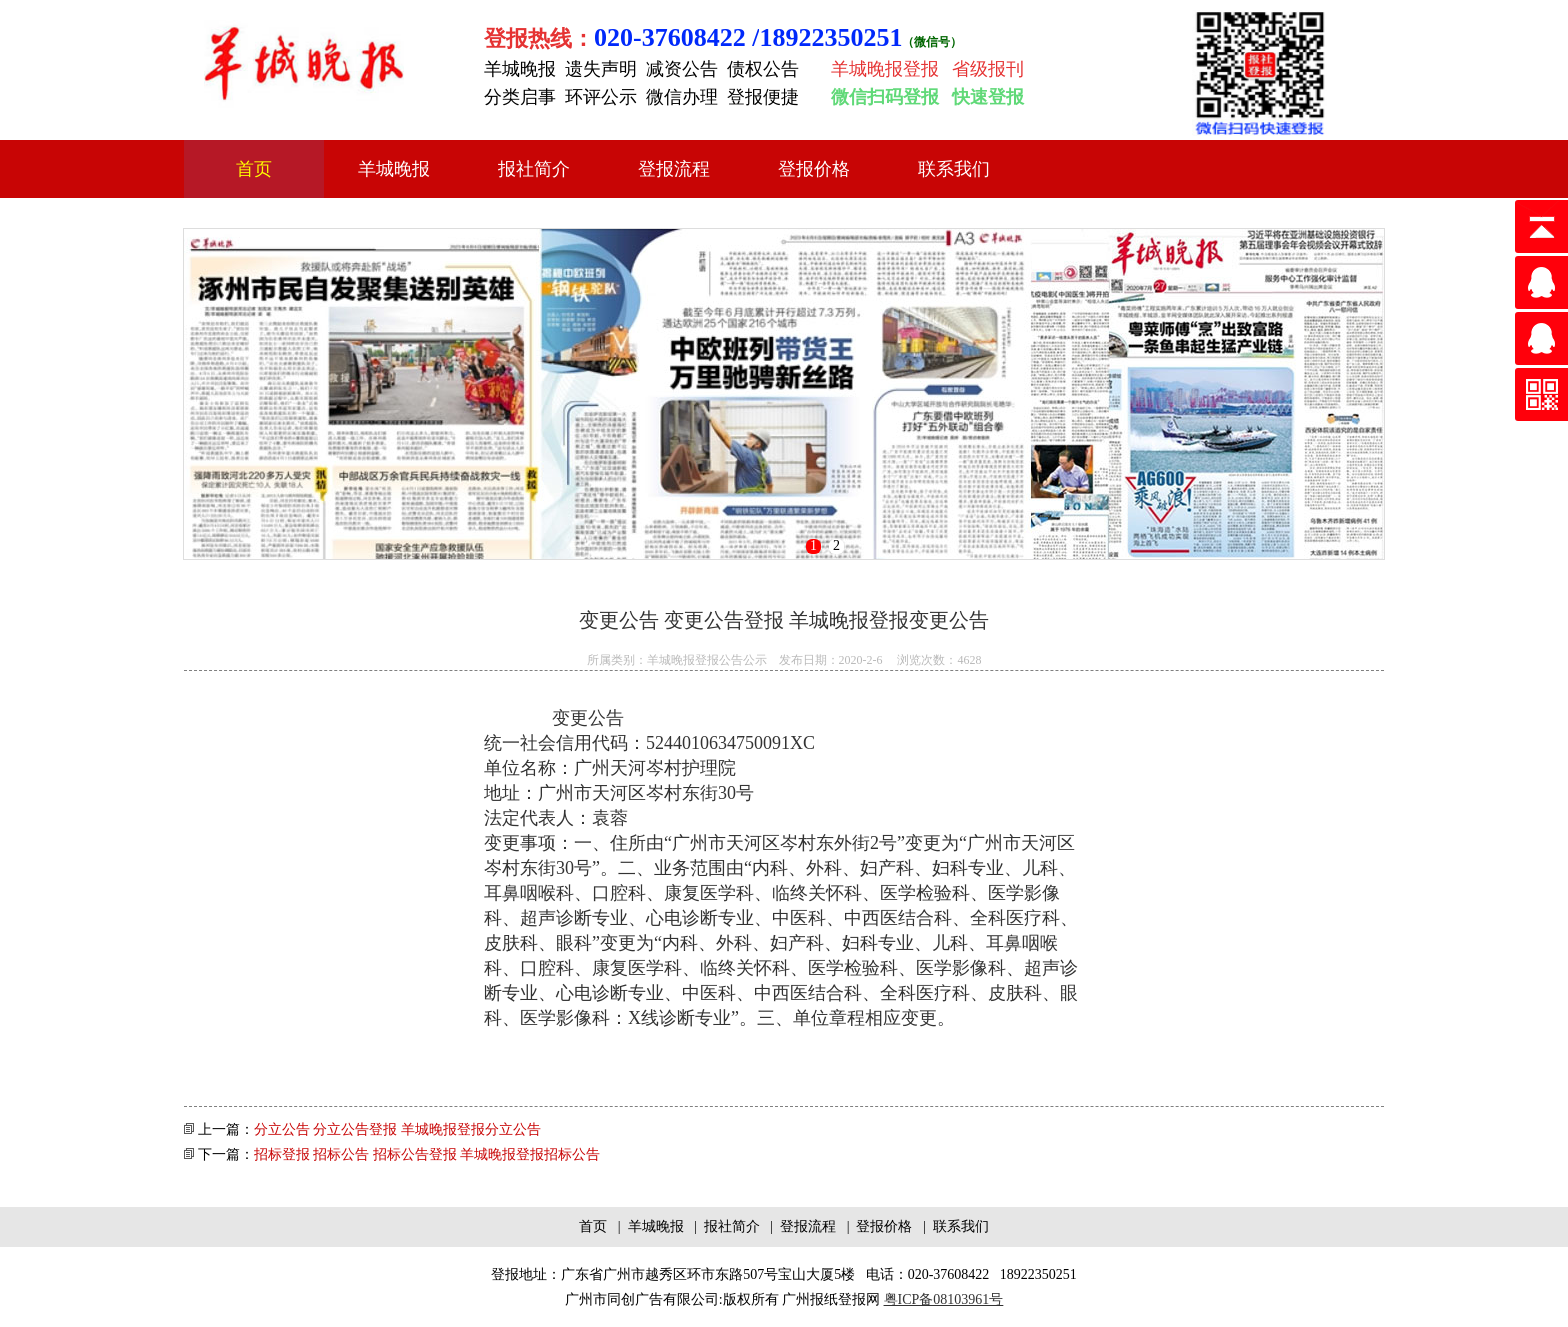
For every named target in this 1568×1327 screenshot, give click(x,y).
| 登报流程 (801, 1226)
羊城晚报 (394, 169)
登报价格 (814, 169)
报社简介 (534, 169)
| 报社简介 (725, 1226)
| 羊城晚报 (649, 1226)
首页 (254, 169)
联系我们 (954, 169)
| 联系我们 (952, 1226)
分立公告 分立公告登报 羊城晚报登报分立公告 (397, 1129)
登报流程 (674, 169)
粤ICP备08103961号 (944, 1299)
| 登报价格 (878, 1226)
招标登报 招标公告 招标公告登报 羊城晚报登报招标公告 (427, 1154)
